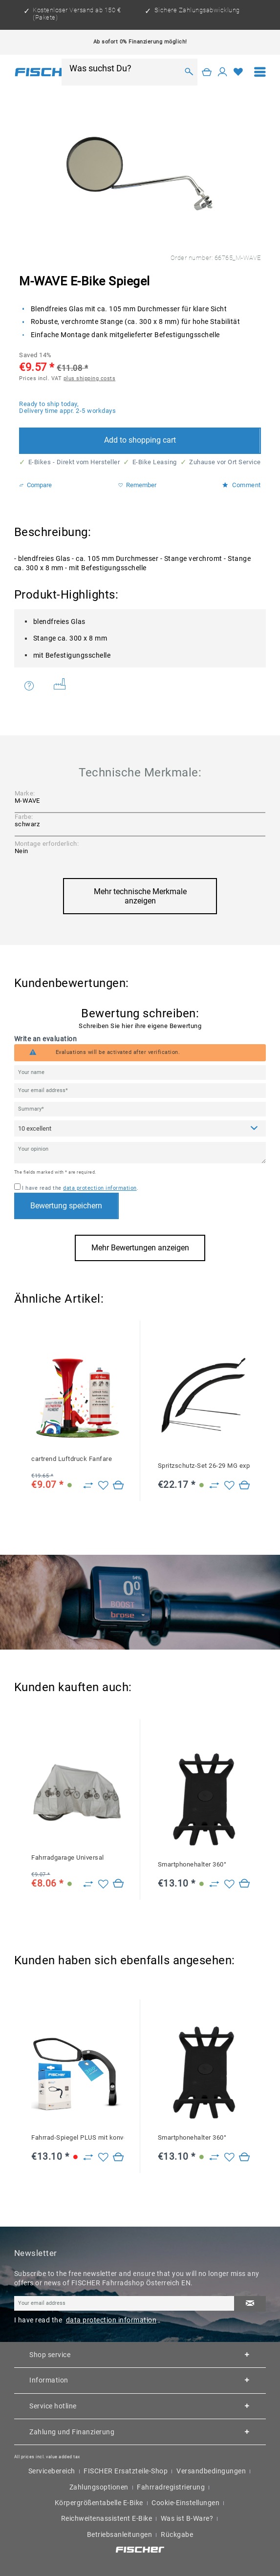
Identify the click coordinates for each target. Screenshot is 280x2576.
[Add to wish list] (103, 1485)
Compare (35, 485)
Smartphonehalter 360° (192, 1864)
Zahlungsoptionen (99, 2487)
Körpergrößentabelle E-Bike (99, 2503)
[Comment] (140, 1128)
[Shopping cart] (207, 71)
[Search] (189, 72)
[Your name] (140, 1072)
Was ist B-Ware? (187, 2518)
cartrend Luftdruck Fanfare (71, 1458)
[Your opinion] (140, 1153)
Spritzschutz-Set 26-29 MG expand (204, 1465)
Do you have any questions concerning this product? (29, 685)
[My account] (222, 71)
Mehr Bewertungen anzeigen (140, 1247)
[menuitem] (260, 72)
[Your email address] (140, 1090)
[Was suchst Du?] (123, 68)
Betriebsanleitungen (119, 2534)
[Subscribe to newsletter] (249, 2304)
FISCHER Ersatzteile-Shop (126, 2471)
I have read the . (80, 1188)
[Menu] (260, 72)
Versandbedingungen (211, 2471)
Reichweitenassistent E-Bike (106, 2518)
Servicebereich (51, 2471)
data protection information (100, 1188)
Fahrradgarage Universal (67, 1857)
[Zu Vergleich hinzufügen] (88, 1485)
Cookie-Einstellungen (185, 2503)
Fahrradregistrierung (171, 2487)
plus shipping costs (90, 378)
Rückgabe (177, 2534)
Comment (241, 485)
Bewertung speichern (66, 1205)
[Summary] (140, 1109)
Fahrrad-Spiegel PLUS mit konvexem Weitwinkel (77, 2137)
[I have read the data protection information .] (17, 1186)
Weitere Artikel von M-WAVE (59, 683)
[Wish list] (238, 71)
